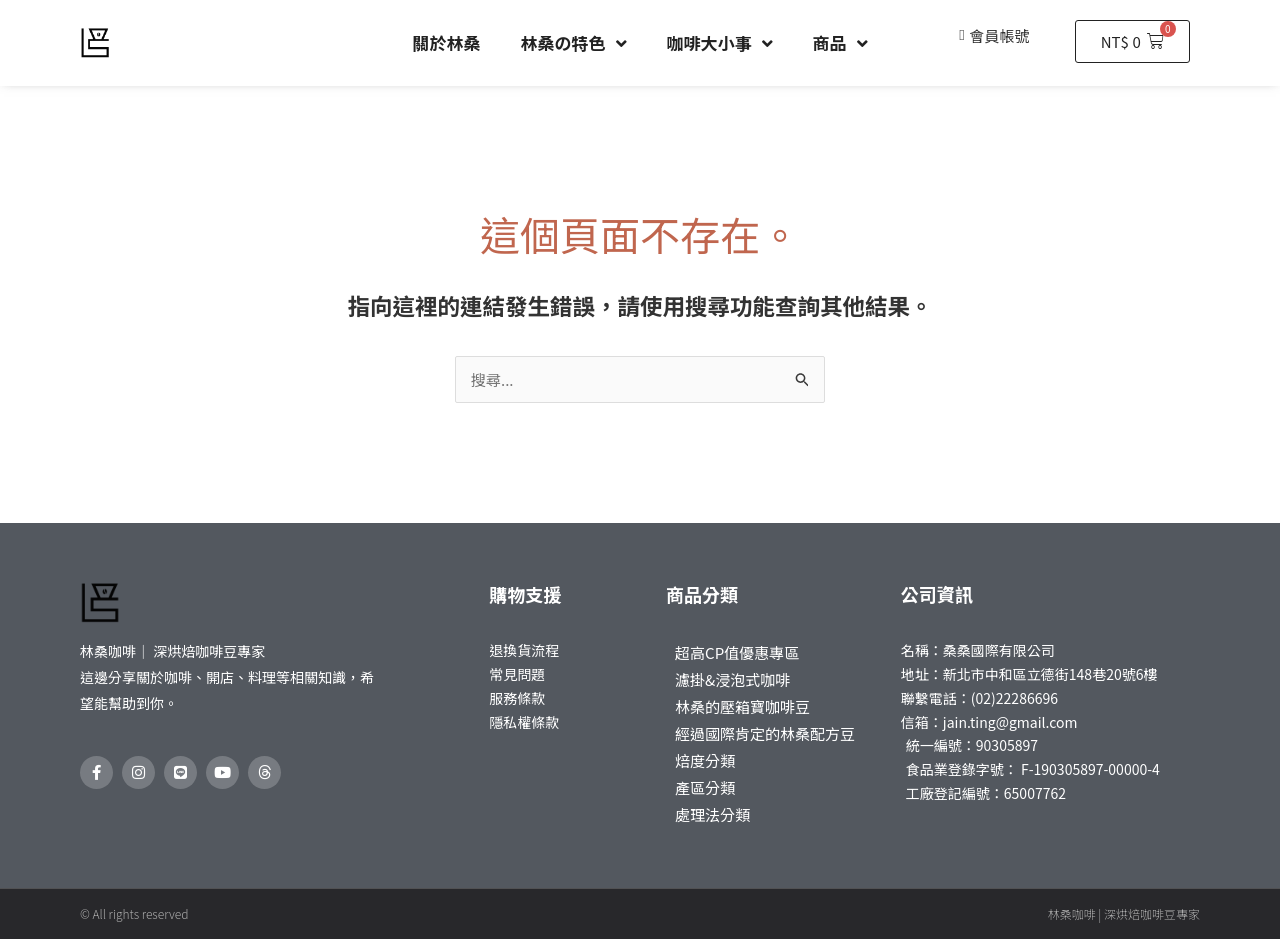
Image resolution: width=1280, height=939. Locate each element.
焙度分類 (705, 760)
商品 (840, 43)
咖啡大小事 (720, 43)
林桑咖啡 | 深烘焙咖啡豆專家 (1124, 913)
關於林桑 (447, 42)
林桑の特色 (574, 43)
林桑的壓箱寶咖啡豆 (742, 706)
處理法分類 (712, 814)
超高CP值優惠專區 (737, 652)
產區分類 (705, 787)
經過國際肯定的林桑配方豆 (765, 733)
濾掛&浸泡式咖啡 (732, 679)
